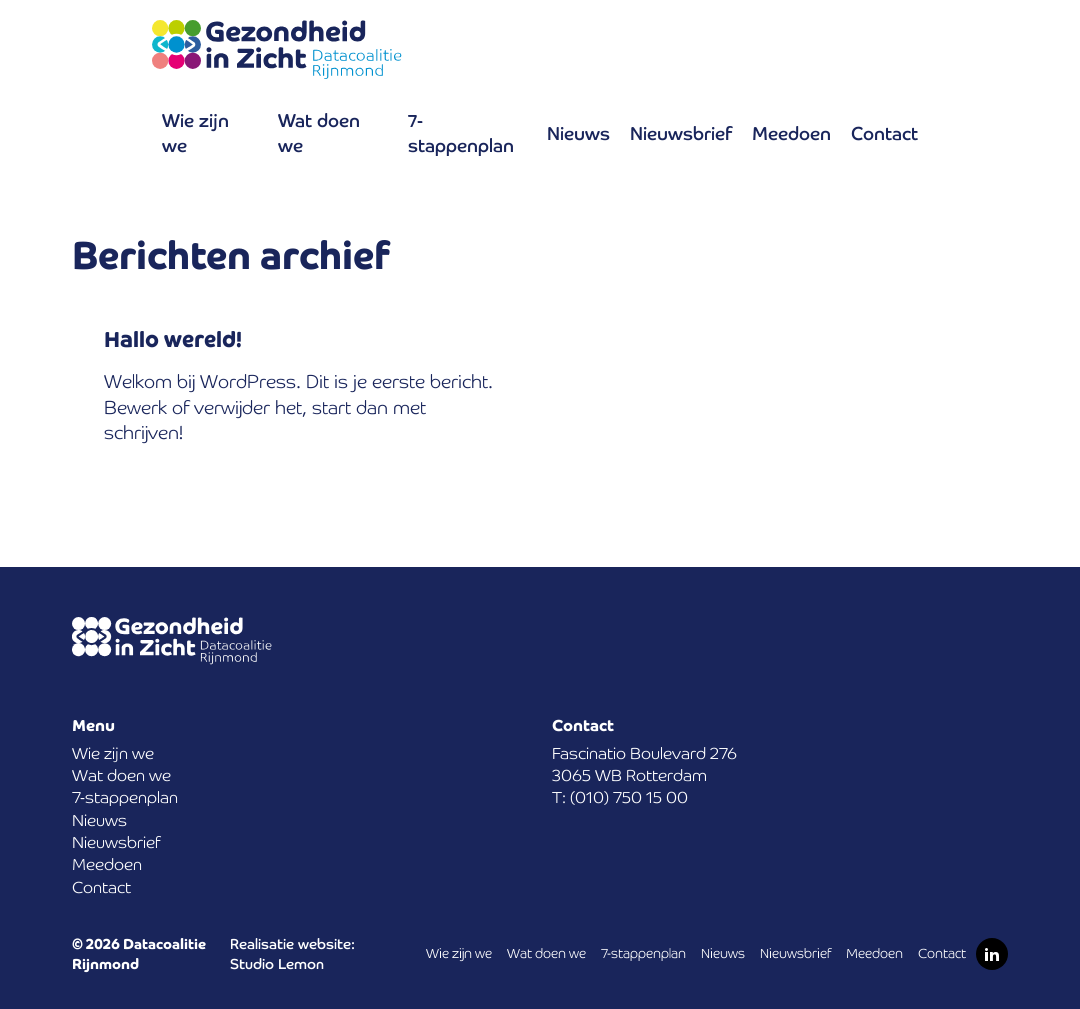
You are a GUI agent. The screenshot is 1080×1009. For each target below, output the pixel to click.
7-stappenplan (461, 133)
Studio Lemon (277, 964)
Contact (884, 133)
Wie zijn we (195, 133)
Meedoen (791, 133)
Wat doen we (319, 133)
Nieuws (578, 133)
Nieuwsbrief (681, 133)
